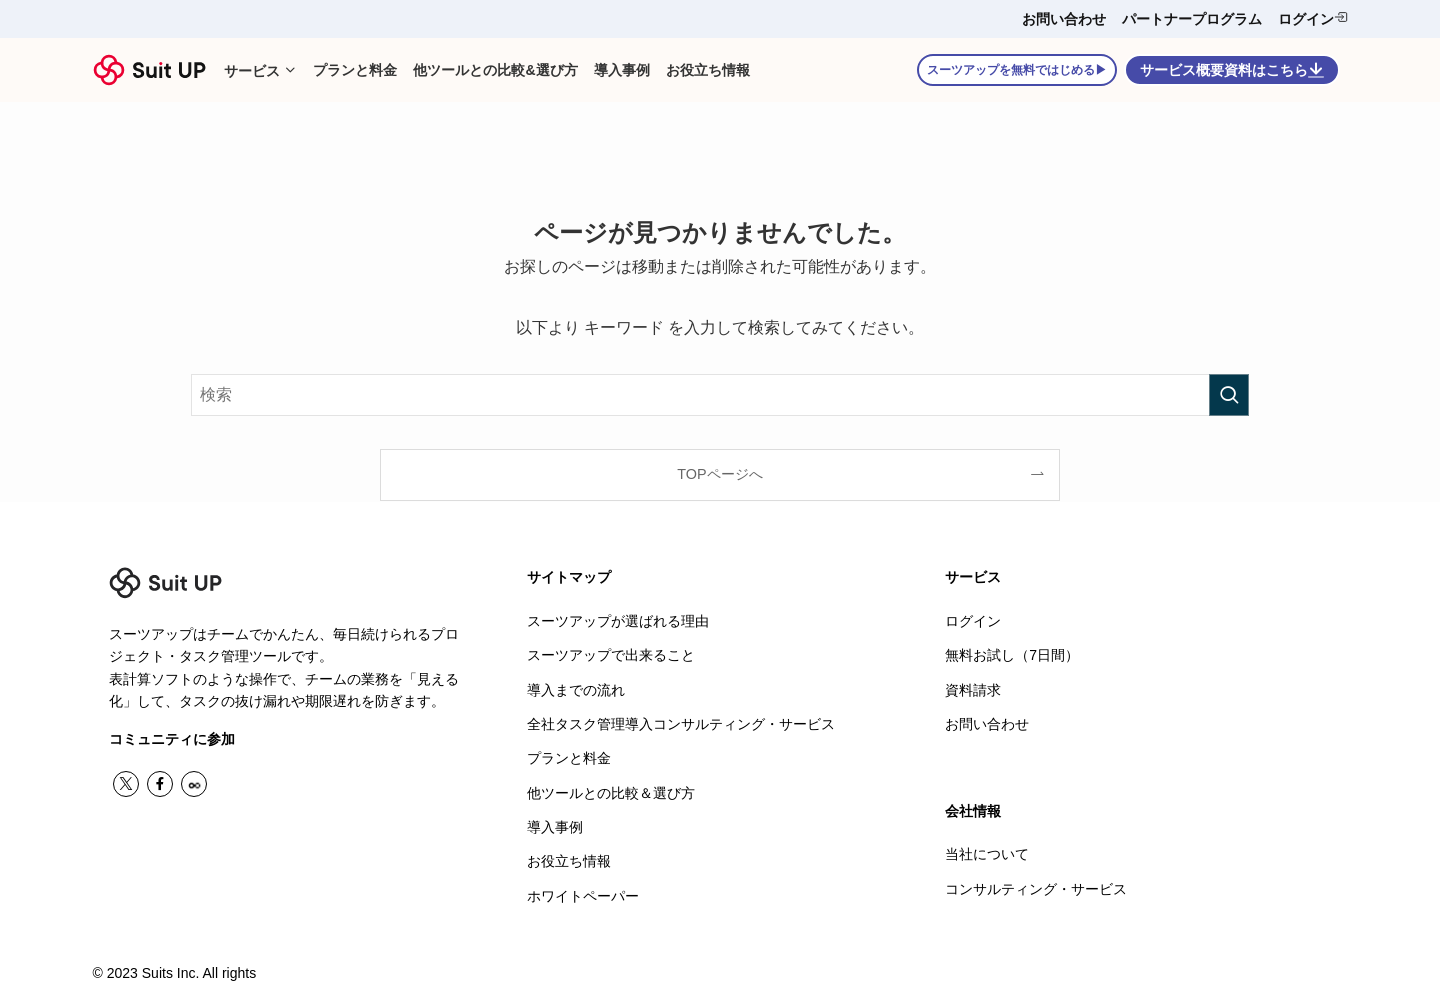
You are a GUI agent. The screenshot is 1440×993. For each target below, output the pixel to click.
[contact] (194, 784)
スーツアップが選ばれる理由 (618, 621)
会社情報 (973, 808)
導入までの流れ (576, 688)
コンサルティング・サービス (1036, 885)
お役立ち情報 (569, 856)
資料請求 (973, 688)
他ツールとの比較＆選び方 (611, 789)
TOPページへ (719, 474)
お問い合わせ (1064, 19)
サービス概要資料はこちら (1232, 70)
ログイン (1313, 18)
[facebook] (160, 784)
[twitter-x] (126, 784)
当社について (987, 851)
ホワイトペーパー (583, 889)
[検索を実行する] (1229, 395)
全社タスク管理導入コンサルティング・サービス (681, 721)
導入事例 (555, 822)
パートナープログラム (1192, 19)
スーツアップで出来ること (611, 654)
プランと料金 (569, 755)
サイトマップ (569, 577)
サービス (973, 577)
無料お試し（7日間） (1012, 654)
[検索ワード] (720, 395)
